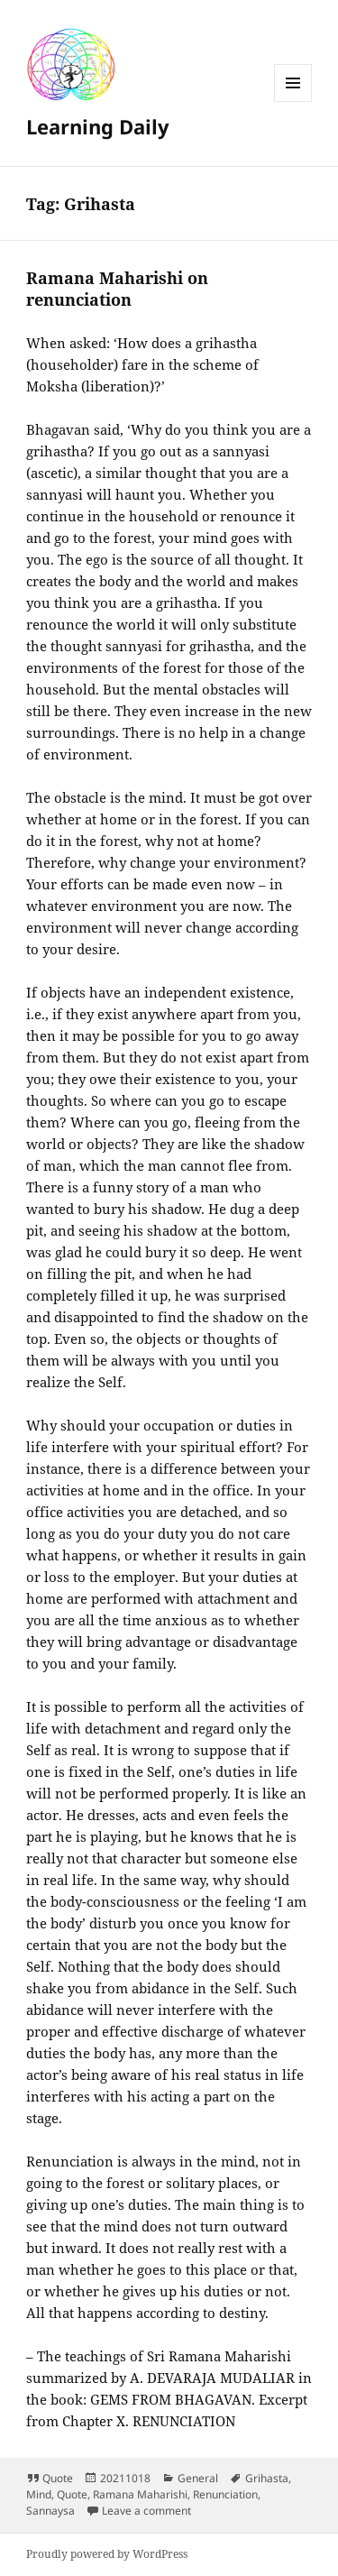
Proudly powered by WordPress (106, 2554)
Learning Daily (97, 126)
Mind (38, 2494)
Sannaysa (50, 2510)
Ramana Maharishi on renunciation (117, 288)
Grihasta (266, 2478)
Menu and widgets (293, 101)
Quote (57, 2478)
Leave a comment (146, 2510)
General (198, 2478)
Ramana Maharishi (140, 2494)
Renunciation (225, 2494)
